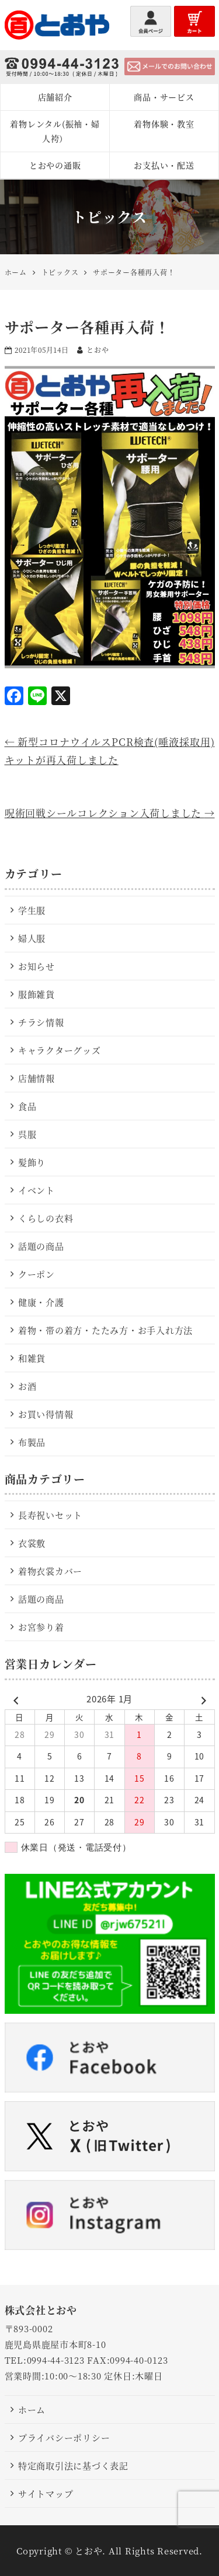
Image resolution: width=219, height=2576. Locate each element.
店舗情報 (36, 1078)
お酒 (27, 1386)
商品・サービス (164, 97)
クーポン (36, 1274)
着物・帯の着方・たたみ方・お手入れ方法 (105, 1330)
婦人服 (32, 938)
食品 (27, 1106)
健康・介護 (41, 1302)
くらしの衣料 (46, 1218)
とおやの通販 (55, 165)
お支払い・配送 (164, 165)
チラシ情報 (41, 1022)
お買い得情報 (46, 1414)
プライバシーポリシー (64, 2437)
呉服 (27, 1134)
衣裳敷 (32, 1543)
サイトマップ (46, 2493)
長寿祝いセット (50, 1515)
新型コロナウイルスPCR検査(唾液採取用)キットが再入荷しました (110, 750)
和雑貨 (32, 1358)
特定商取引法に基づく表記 (73, 2465)
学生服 (32, 910)
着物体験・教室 (164, 123)
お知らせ (36, 966)
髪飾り (32, 1162)
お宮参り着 (41, 1627)
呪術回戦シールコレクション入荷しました (110, 812)
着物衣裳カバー (50, 1571)
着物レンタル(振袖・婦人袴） (54, 131)
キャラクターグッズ (59, 1050)
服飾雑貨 (36, 994)
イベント (36, 1190)
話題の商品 (41, 1246)
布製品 (32, 1442)
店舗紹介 (55, 97)
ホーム (32, 2409)
